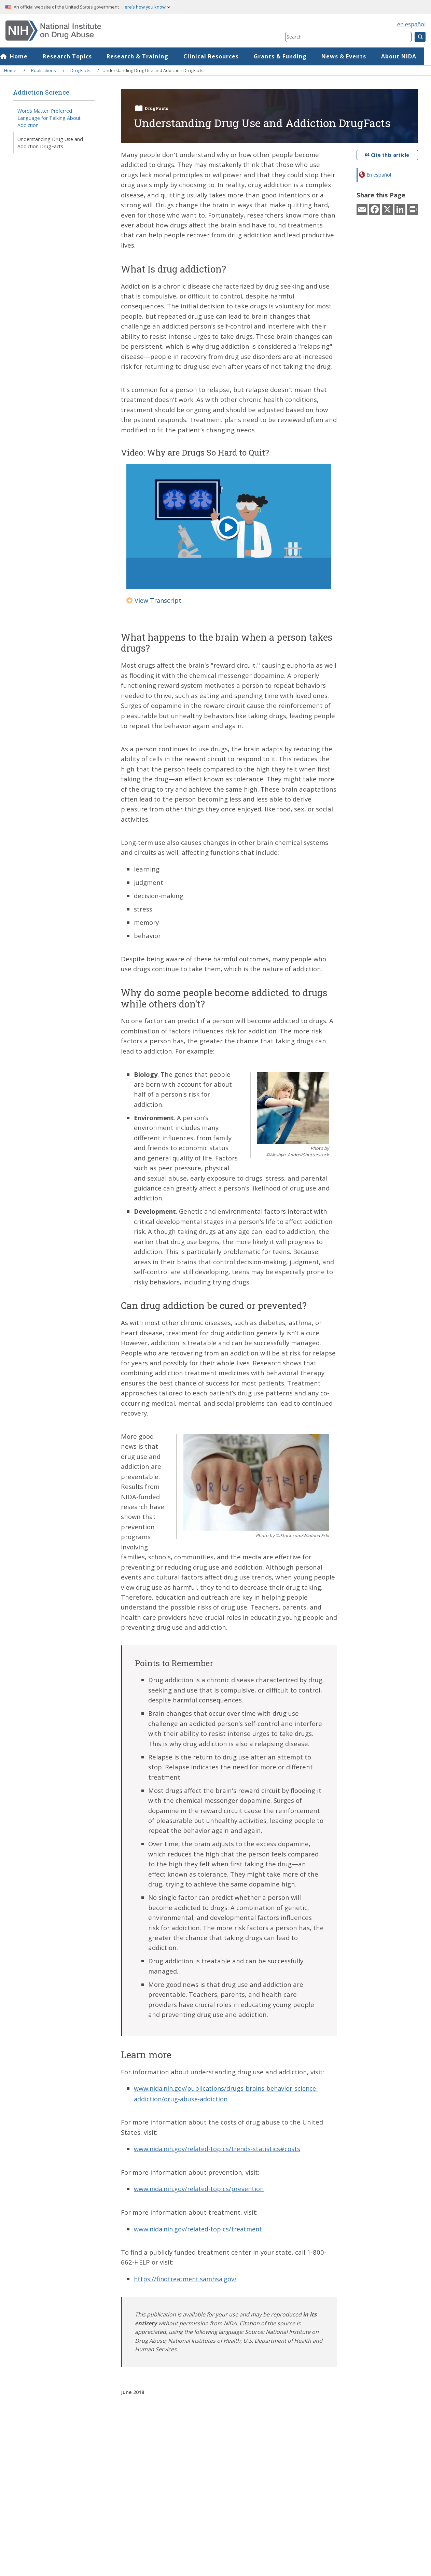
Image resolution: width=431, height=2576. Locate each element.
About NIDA (405, 56)
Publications (43, 70)
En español (378, 174)
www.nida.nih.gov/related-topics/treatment (200, 2228)
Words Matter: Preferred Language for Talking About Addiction (49, 118)
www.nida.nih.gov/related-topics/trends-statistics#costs (219, 2148)
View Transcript (153, 600)
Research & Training (145, 56)
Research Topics (74, 56)
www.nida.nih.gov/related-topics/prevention (200, 2188)
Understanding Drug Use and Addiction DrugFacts (50, 143)
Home (26, 56)
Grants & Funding (287, 56)
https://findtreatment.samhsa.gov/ (187, 2277)
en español (411, 24)
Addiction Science (41, 92)
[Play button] (228, 528)
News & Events (351, 56)
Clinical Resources (218, 56)
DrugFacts (80, 70)
